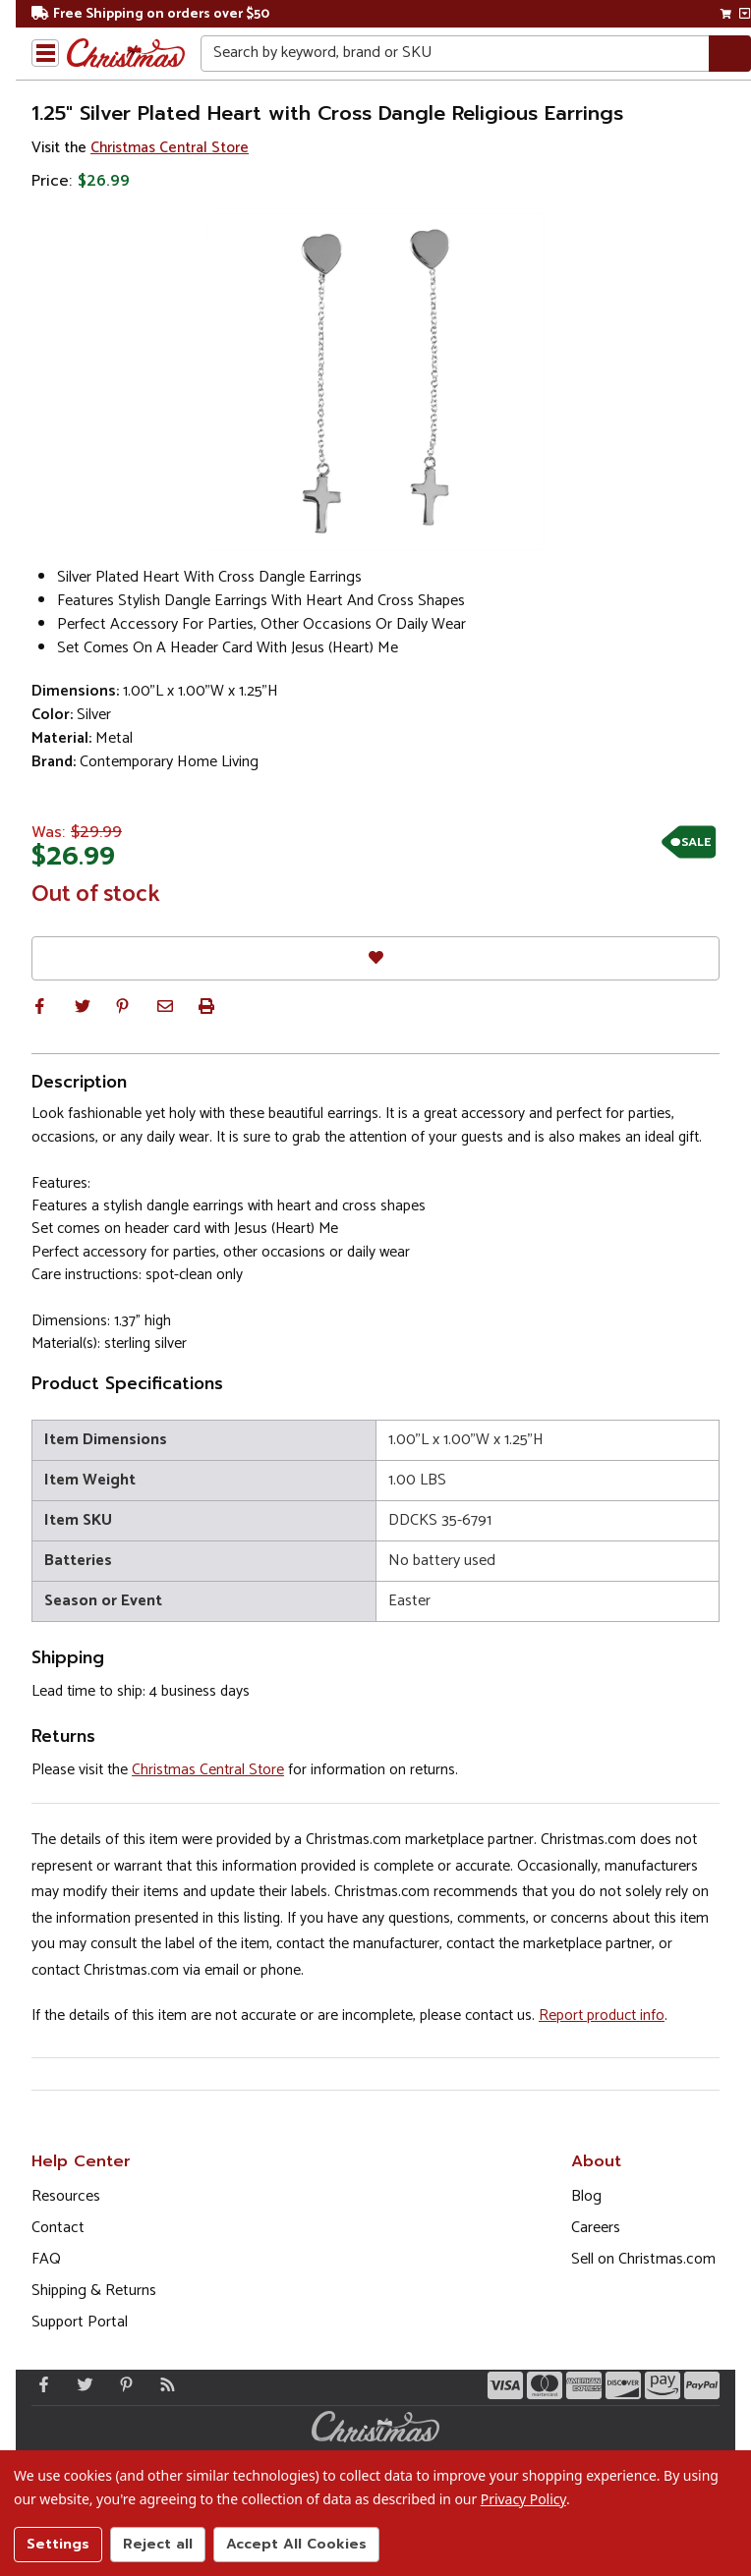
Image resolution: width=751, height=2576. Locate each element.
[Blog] (163, 2384)
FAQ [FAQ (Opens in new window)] (46, 2259)
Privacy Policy (523, 2499)
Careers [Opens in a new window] (595, 2227)
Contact (58, 2227)
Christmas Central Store (169, 148)
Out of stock (95, 895)
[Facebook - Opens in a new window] (39, 2384)
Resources (65, 2196)
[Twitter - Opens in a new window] (80, 2384)
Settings (58, 2544)
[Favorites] (375, 958)
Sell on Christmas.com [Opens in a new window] (643, 2259)
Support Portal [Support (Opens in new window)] (79, 2322)
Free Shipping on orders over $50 (150, 14)
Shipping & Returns (93, 2290)
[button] (39, 1006)
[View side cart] (744, 14)
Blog (586, 2196)
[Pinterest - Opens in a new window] (122, 2384)
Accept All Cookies (296, 2544)
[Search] (730, 53)
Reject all (158, 2544)
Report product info (601, 2015)
